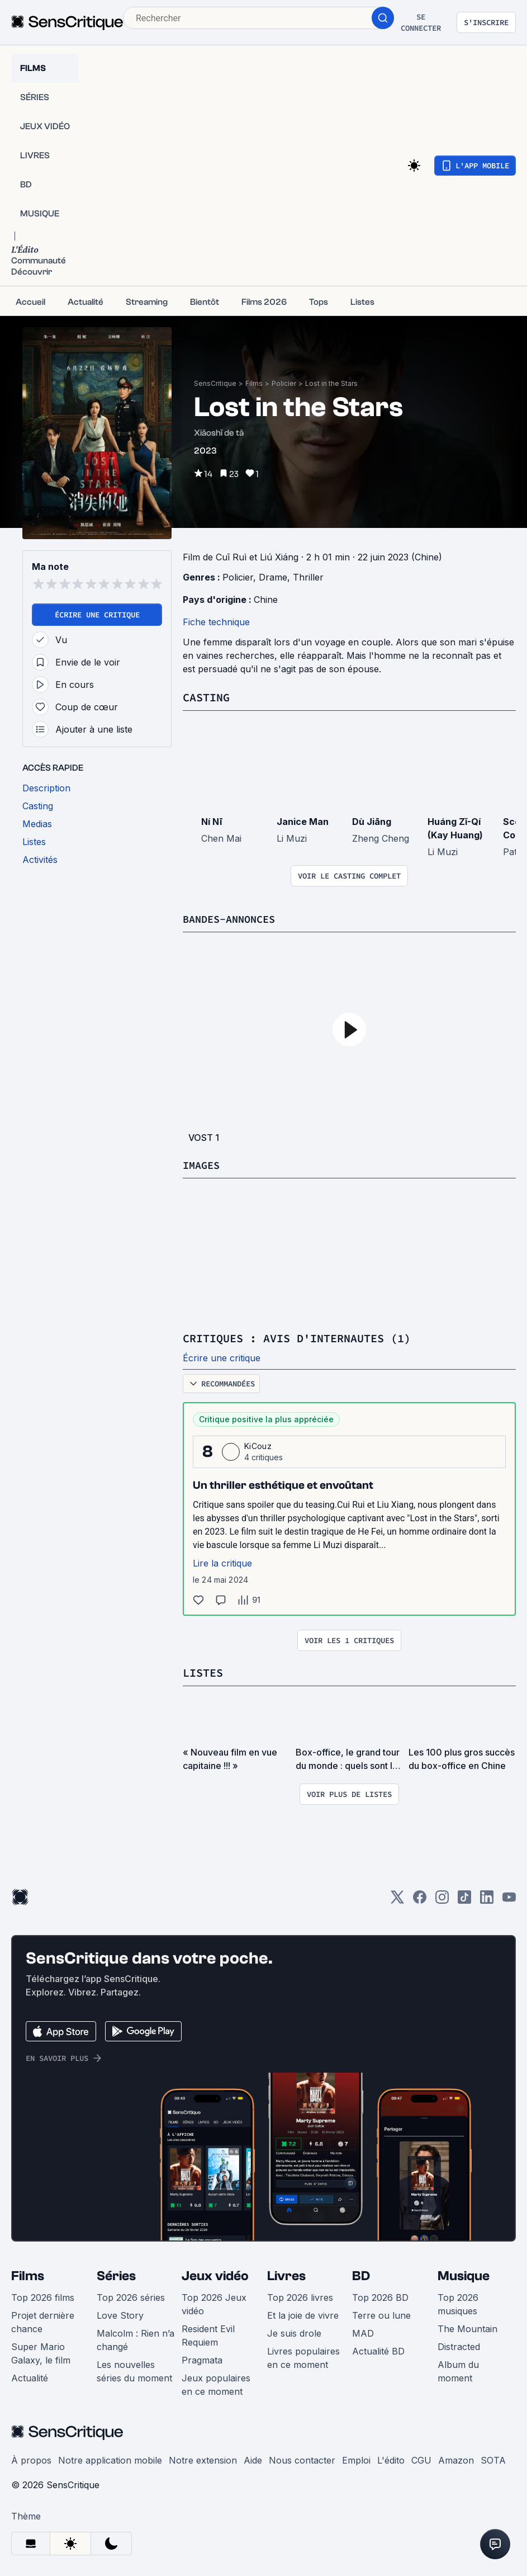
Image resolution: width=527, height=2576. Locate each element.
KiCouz (258, 1445)
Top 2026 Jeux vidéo (214, 2302)
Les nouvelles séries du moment (134, 2369)
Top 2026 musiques (458, 2302)
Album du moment (458, 2369)
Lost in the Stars (331, 383)
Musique (464, 2274)
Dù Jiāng (371, 821)
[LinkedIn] (486, 1899)
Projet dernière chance (42, 2320)
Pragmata (202, 2358)
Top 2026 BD (380, 2295)
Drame (273, 577)
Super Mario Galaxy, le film (40, 2351)
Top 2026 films (42, 2295)
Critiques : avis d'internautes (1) (297, 1337)
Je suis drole (294, 2331)
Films (254, 383)
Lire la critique (222, 1562)
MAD (363, 2331)
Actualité (29, 2376)
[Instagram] (442, 1899)
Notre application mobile (110, 2458)
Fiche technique (216, 622)
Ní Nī (211, 821)
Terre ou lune (381, 2313)
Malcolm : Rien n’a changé (135, 2338)
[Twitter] (397, 1899)
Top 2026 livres (300, 2295)
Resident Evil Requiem (208, 2334)
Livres (286, 2274)
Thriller (308, 577)
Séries (116, 2274)
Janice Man (303, 821)
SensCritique (215, 383)
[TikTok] (464, 1899)
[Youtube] (509, 1899)
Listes (203, 1671)
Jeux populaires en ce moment (216, 2383)
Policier (284, 383)
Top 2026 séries (131, 2295)
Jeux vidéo (215, 2274)
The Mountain (467, 2327)
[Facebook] (419, 1899)
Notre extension (203, 2458)
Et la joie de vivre (303, 2313)
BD (361, 2274)
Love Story (120, 2313)
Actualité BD (378, 2349)
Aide (253, 2458)
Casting (206, 697)
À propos (31, 2458)
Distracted (459, 2345)
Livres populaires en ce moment (303, 2356)
